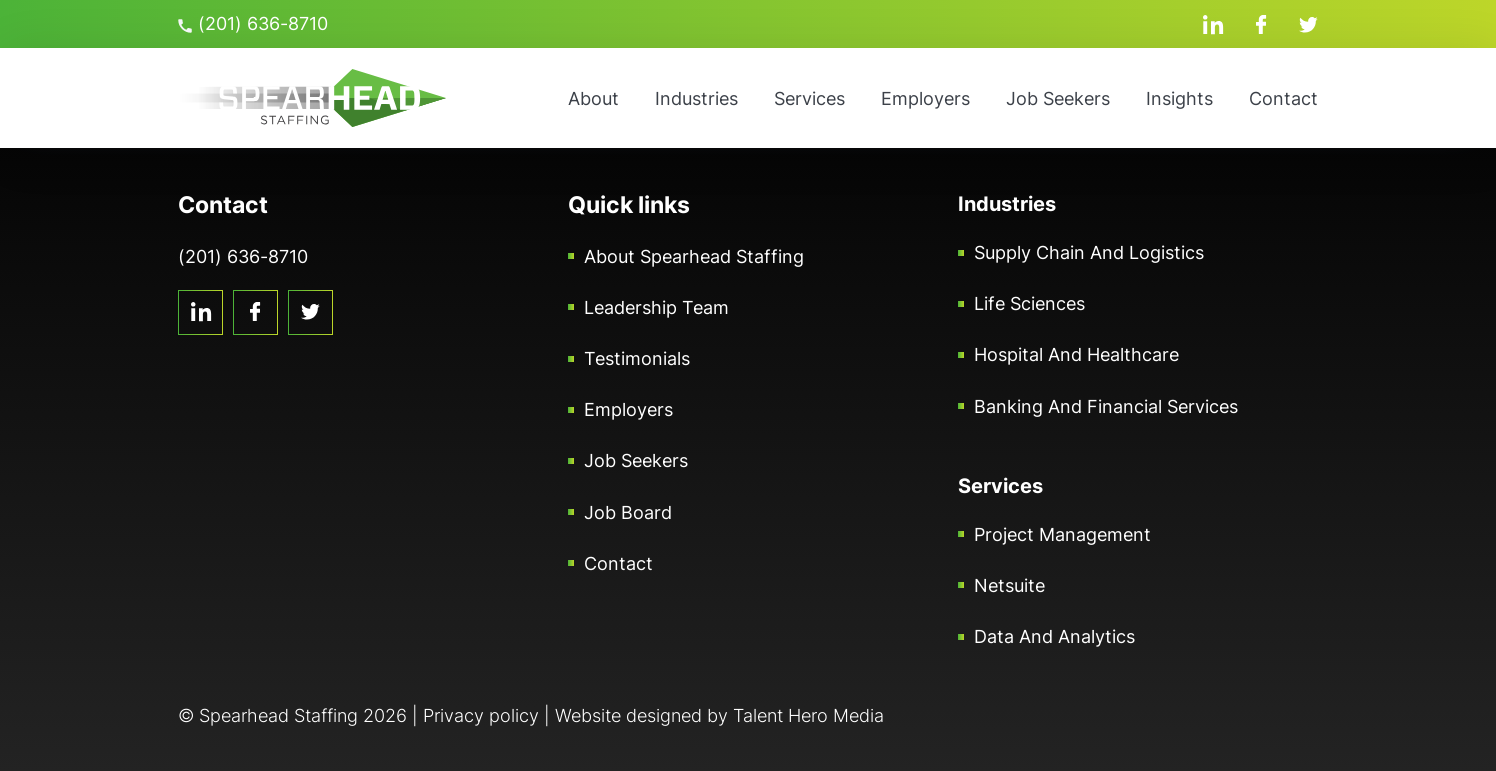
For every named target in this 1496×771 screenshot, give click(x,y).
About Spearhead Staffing (694, 256)
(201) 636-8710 (253, 23)
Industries (696, 98)
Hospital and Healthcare (1076, 354)
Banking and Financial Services (1106, 406)
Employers (925, 98)
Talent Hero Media (808, 715)
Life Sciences (1029, 303)
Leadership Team (656, 307)
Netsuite (1009, 585)
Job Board (628, 512)
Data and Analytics (1054, 636)
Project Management (1062, 534)
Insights (1179, 98)
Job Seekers (1058, 98)
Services (809, 98)
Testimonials (637, 358)
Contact (1283, 98)
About (593, 98)
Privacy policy (481, 715)
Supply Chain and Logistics (1089, 252)
